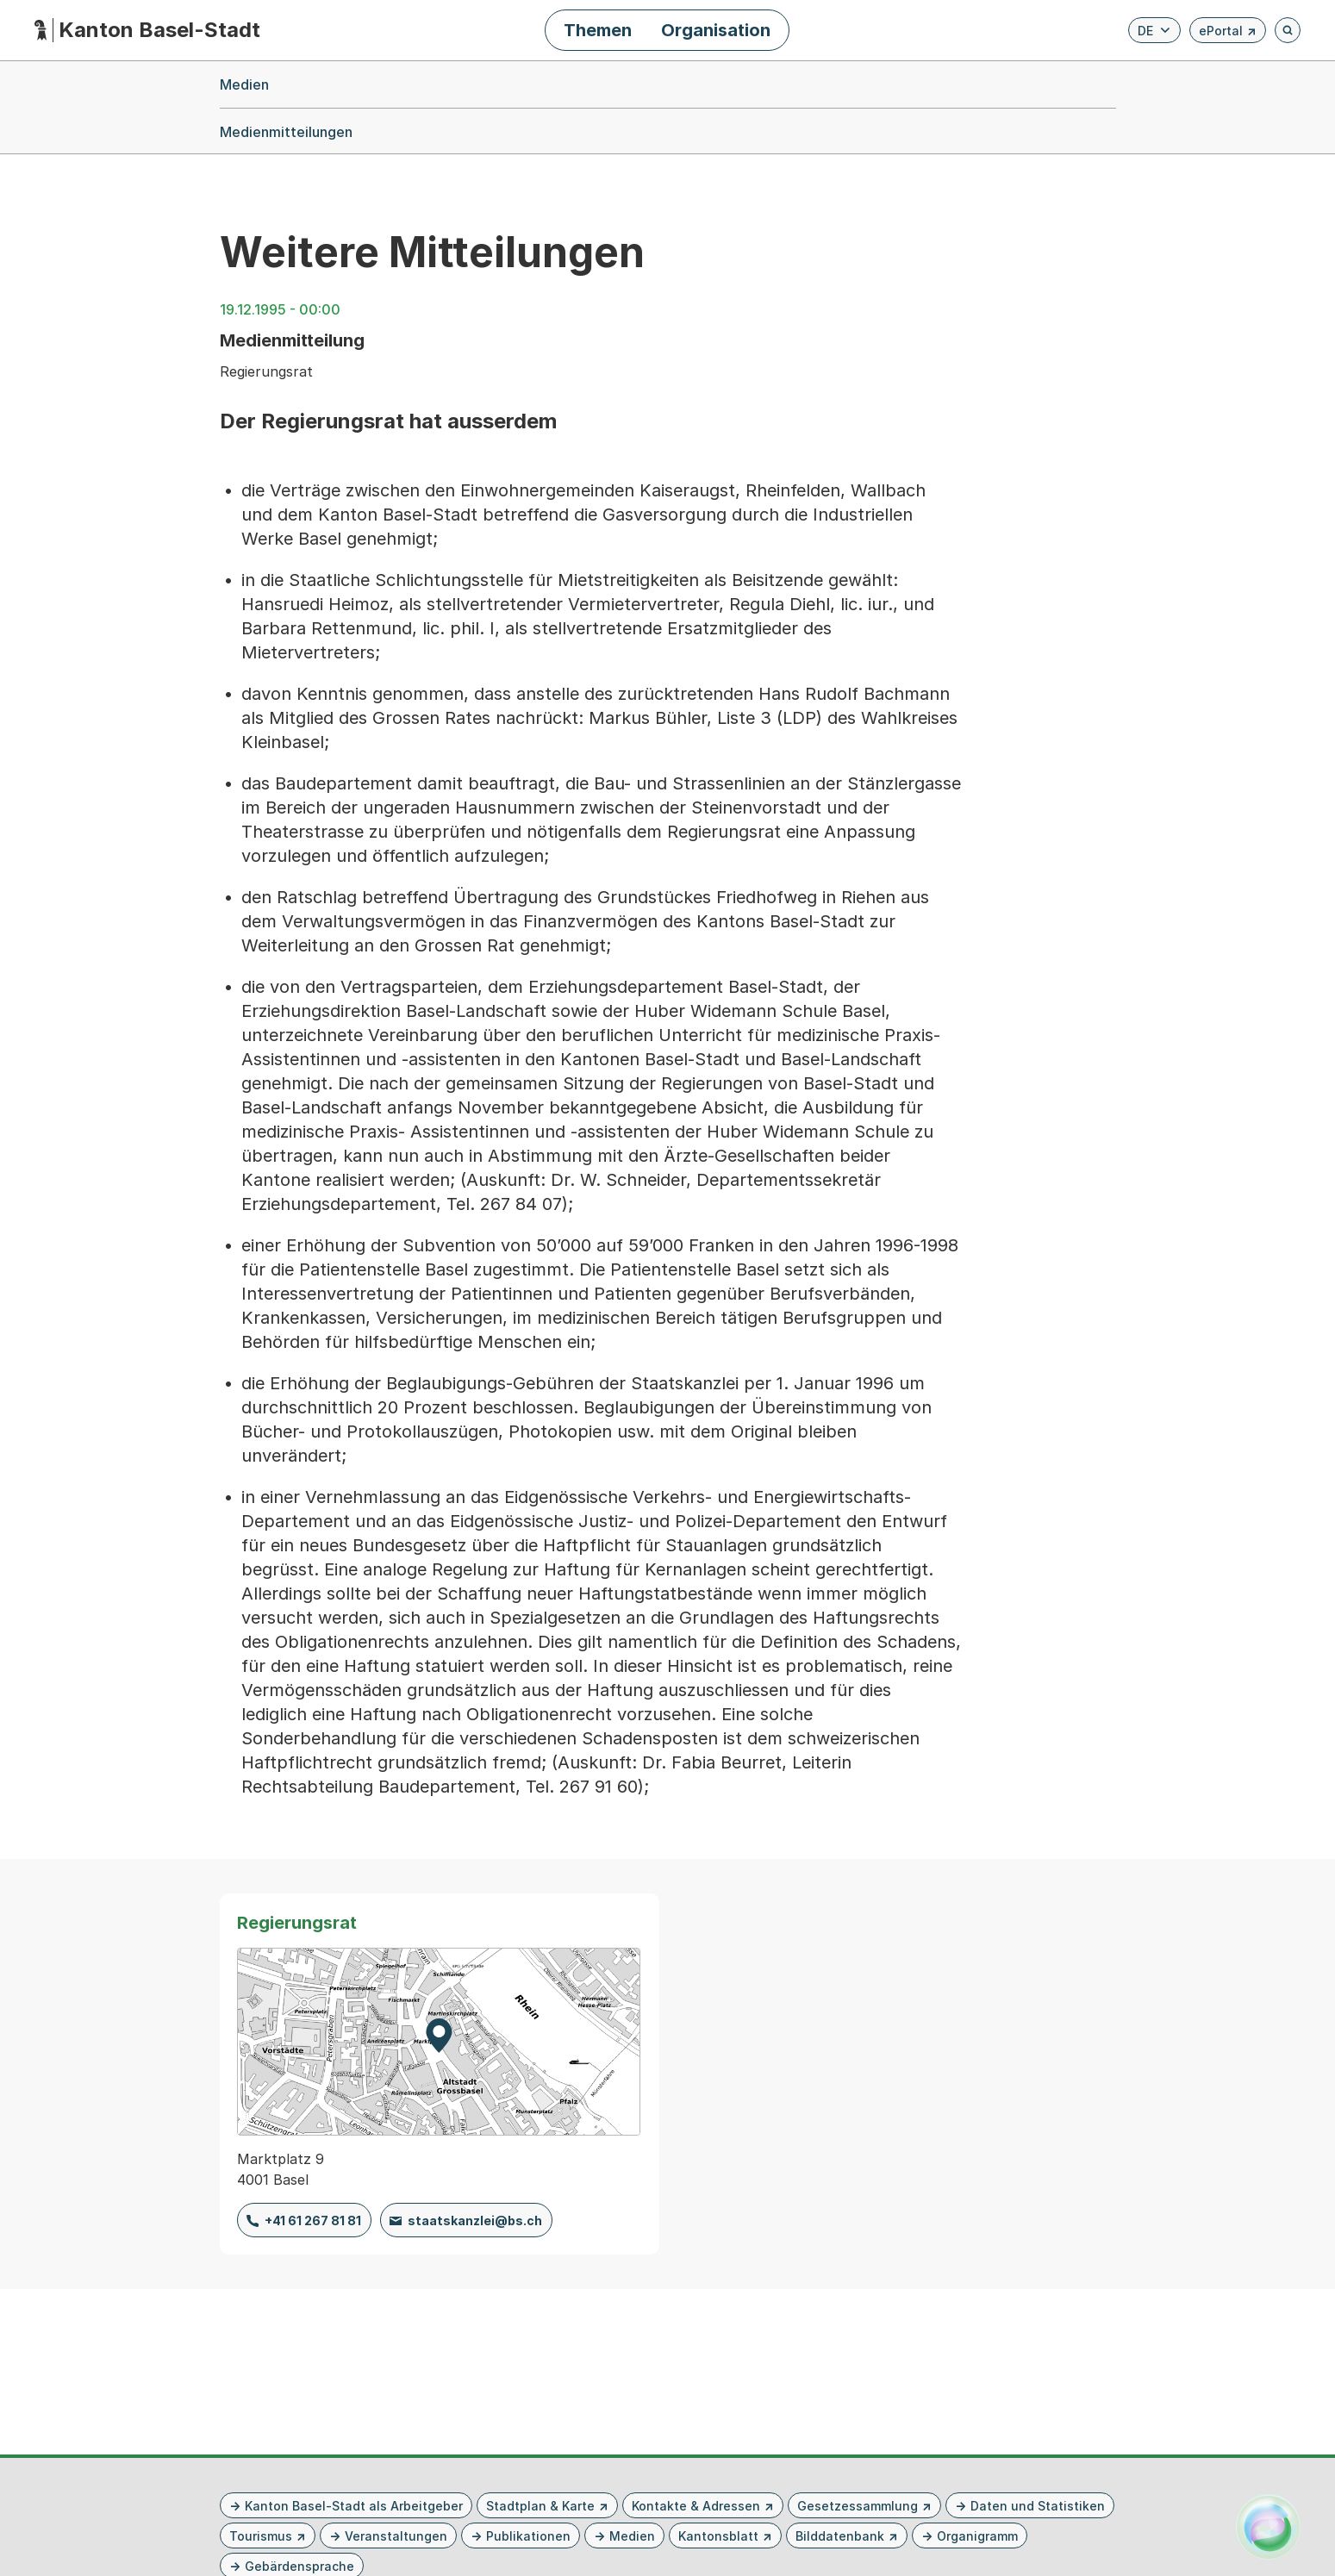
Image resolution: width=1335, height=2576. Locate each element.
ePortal (1227, 33)
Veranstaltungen (396, 2536)
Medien (632, 2536)
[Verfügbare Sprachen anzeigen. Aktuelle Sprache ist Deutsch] (1154, 30)
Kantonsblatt (718, 2536)
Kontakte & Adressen (696, 2505)
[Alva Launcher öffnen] (1268, 2526)
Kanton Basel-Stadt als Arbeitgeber (354, 2505)
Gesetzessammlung (857, 2505)
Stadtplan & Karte (540, 2505)
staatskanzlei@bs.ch (475, 2220)
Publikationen (528, 2536)
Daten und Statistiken (1037, 2505)
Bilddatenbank (839, 2536)
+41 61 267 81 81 (313, 2220)
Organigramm (977, 2536)
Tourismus (260, 2536)
